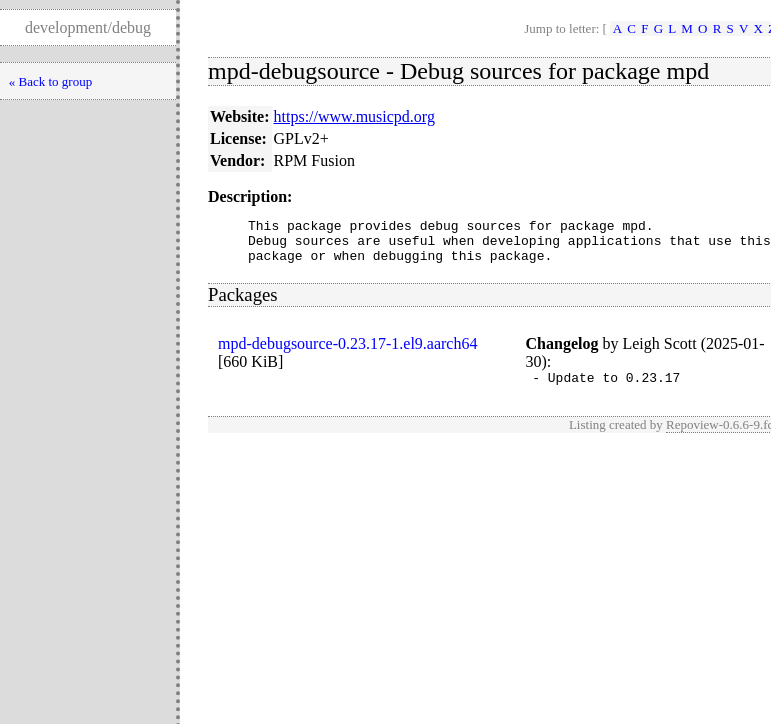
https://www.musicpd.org (354, 116)
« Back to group (50, 81)
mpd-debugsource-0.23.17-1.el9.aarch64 (347, 352)
